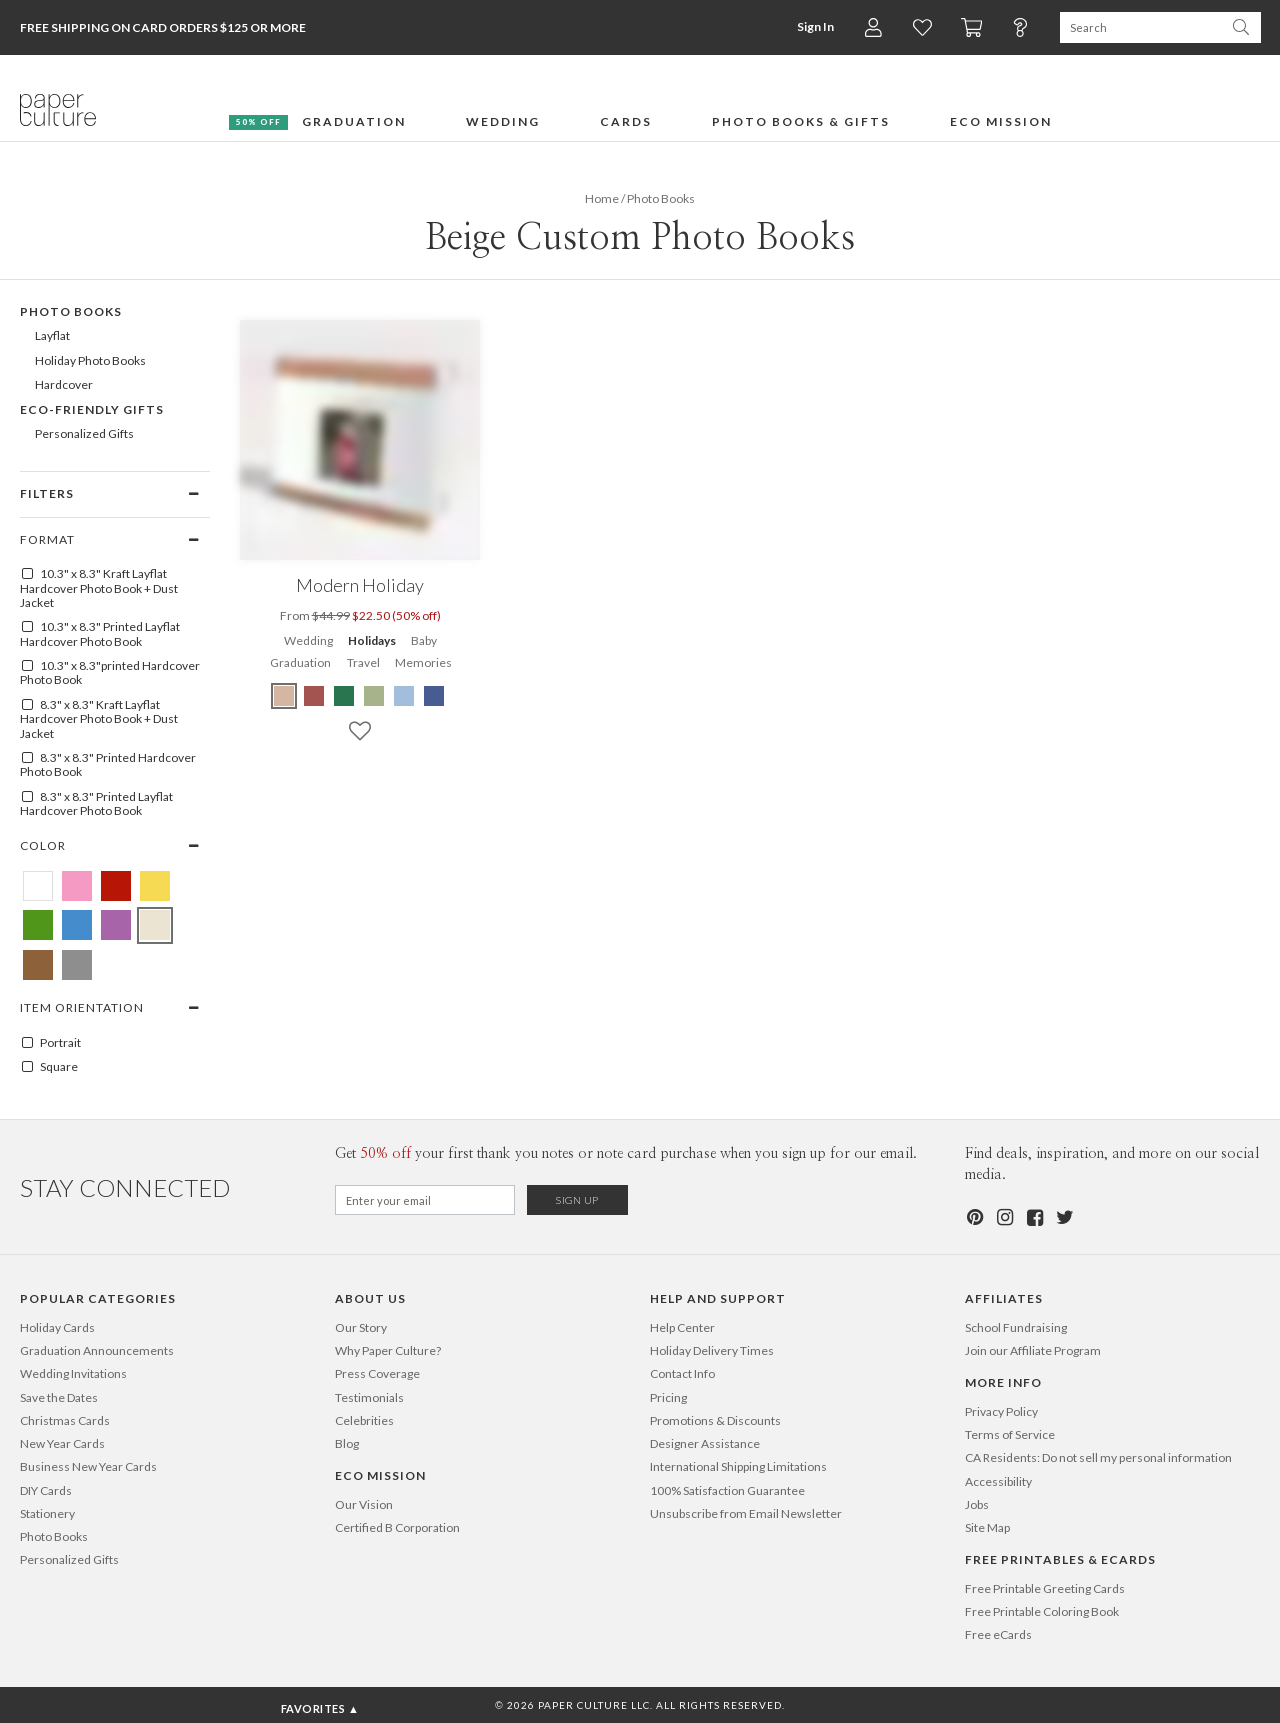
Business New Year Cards (88, 1466)
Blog (347, 1443)
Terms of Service (1010, 1434)
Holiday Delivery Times (712, 1350)
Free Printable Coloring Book (1042, 1611)
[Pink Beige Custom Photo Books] (77, 886)
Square (49, 1067)
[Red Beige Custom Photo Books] (116, 886)
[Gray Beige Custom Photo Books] (77, 965)
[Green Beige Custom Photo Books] (38, 925)
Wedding (308, 640)
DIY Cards (46, 1490)
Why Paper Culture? (388, 1350)
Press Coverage (377, 1373)
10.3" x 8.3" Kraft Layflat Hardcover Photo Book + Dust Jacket (99, 588)
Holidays (372, 640)
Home (602, 198)
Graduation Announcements (97, 1350)
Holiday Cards (57, 1327)
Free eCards (998, 1634)
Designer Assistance (705, 1443)
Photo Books (54, 1536)
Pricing (668, 1397)
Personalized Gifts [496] (84, 433)
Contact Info (682, 1373)
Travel (363, 662)
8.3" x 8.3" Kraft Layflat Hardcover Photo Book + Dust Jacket (99, 719)
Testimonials (369, 1397)
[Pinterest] (974, 1217)
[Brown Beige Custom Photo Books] (38, 965)
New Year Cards (62, 1443)
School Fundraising (1016, 1327)
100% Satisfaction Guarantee (727, 1490)
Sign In (815, 26)
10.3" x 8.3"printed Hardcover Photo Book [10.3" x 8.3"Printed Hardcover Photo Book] (110, 673)
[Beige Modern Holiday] (285, 696)
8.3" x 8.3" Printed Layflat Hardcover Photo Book (96, 804)
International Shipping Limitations (738, 1466)
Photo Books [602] (71, 311)
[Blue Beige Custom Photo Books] (77, 925)
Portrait (50, 1043)
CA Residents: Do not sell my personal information (1098, 1457)
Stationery (47, 1513)
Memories (423, 662)
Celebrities (364, 1420)
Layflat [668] (52, 335)
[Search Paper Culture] (1140, 27)
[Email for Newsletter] (425, 1200)
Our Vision (364, 1504)
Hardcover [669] (64, 384)
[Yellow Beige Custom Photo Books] (155, 886)
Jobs (977, 1504)
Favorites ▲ (320, 1708)
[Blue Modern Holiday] (404, 696)
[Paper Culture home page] (58, 110)
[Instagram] (1004, 1217)
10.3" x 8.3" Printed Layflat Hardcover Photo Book (100, 634)
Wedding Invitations (73, 1373)
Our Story (361, 1327)
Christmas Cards (65, 1420)
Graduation (300, 662)
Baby (424, 640)
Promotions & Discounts (715, 1420)
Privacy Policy (1001, 1411)
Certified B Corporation (397, 1527)
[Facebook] (1034, 1217)
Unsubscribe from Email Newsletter (746, 1513)
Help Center (682, 1327)
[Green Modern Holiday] (344, 696)
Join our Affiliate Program (1033, 1350)
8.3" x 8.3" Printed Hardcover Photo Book (108, 765)
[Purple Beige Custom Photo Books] (116, 925)
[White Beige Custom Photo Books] (38, 886)
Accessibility (998, 1481)
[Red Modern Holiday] (314, 696)
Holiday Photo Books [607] (90, 360)
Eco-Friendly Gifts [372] (92, 409)
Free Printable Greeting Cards (1045, 1588)
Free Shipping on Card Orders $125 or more (163, 27)
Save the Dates (59, 1397)
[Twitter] (1064, 1217)
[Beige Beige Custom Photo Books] (155, 925)
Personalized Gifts (69, 1559)
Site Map (987, 1527)
